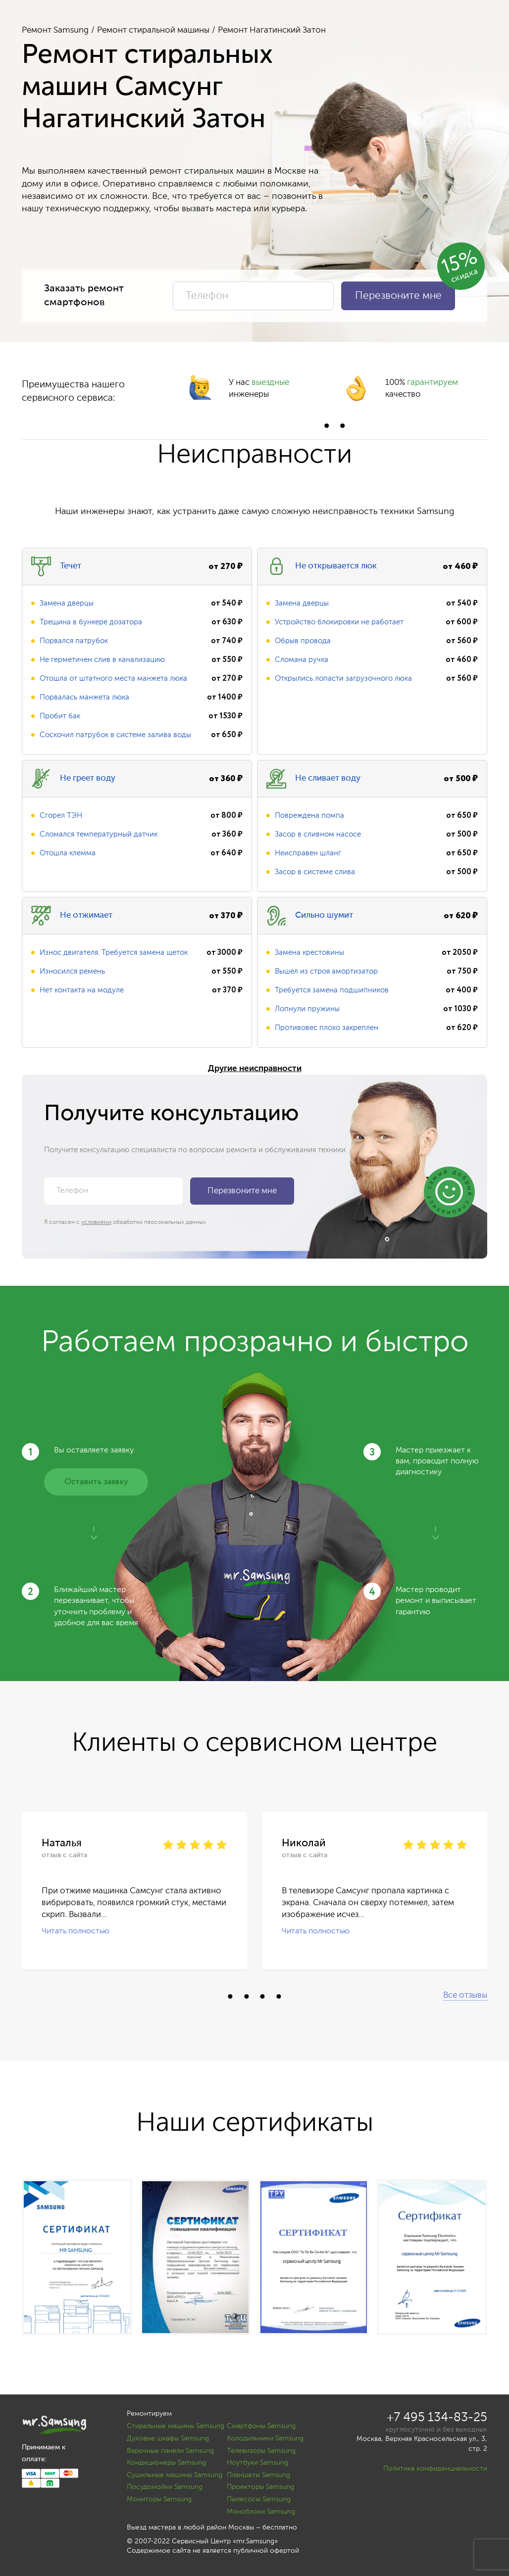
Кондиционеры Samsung (166, 2462)
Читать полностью (75, 1931)
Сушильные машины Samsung (174, 2475)
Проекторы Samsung (260, 2486)
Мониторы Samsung (159, 2499)
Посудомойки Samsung (165, 2486)
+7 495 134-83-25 (437, 2418)
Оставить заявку (96, 1482)
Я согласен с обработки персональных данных (125, 1222)
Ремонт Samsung (55, 30)
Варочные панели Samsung (170, 2450)
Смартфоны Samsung (261, 2426)
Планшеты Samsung (258, 2475)
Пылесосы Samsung (259, 2499)
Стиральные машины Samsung (175, 2426)
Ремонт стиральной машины (153, 30)
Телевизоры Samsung (261, 2450)
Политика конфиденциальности (435, 2468)
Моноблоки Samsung (261, 2511)
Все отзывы (465, 1995)
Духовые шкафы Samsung (168, 2438)
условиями (96, 1222)
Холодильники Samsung (265, 2438)
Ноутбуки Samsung (257, 2462)
